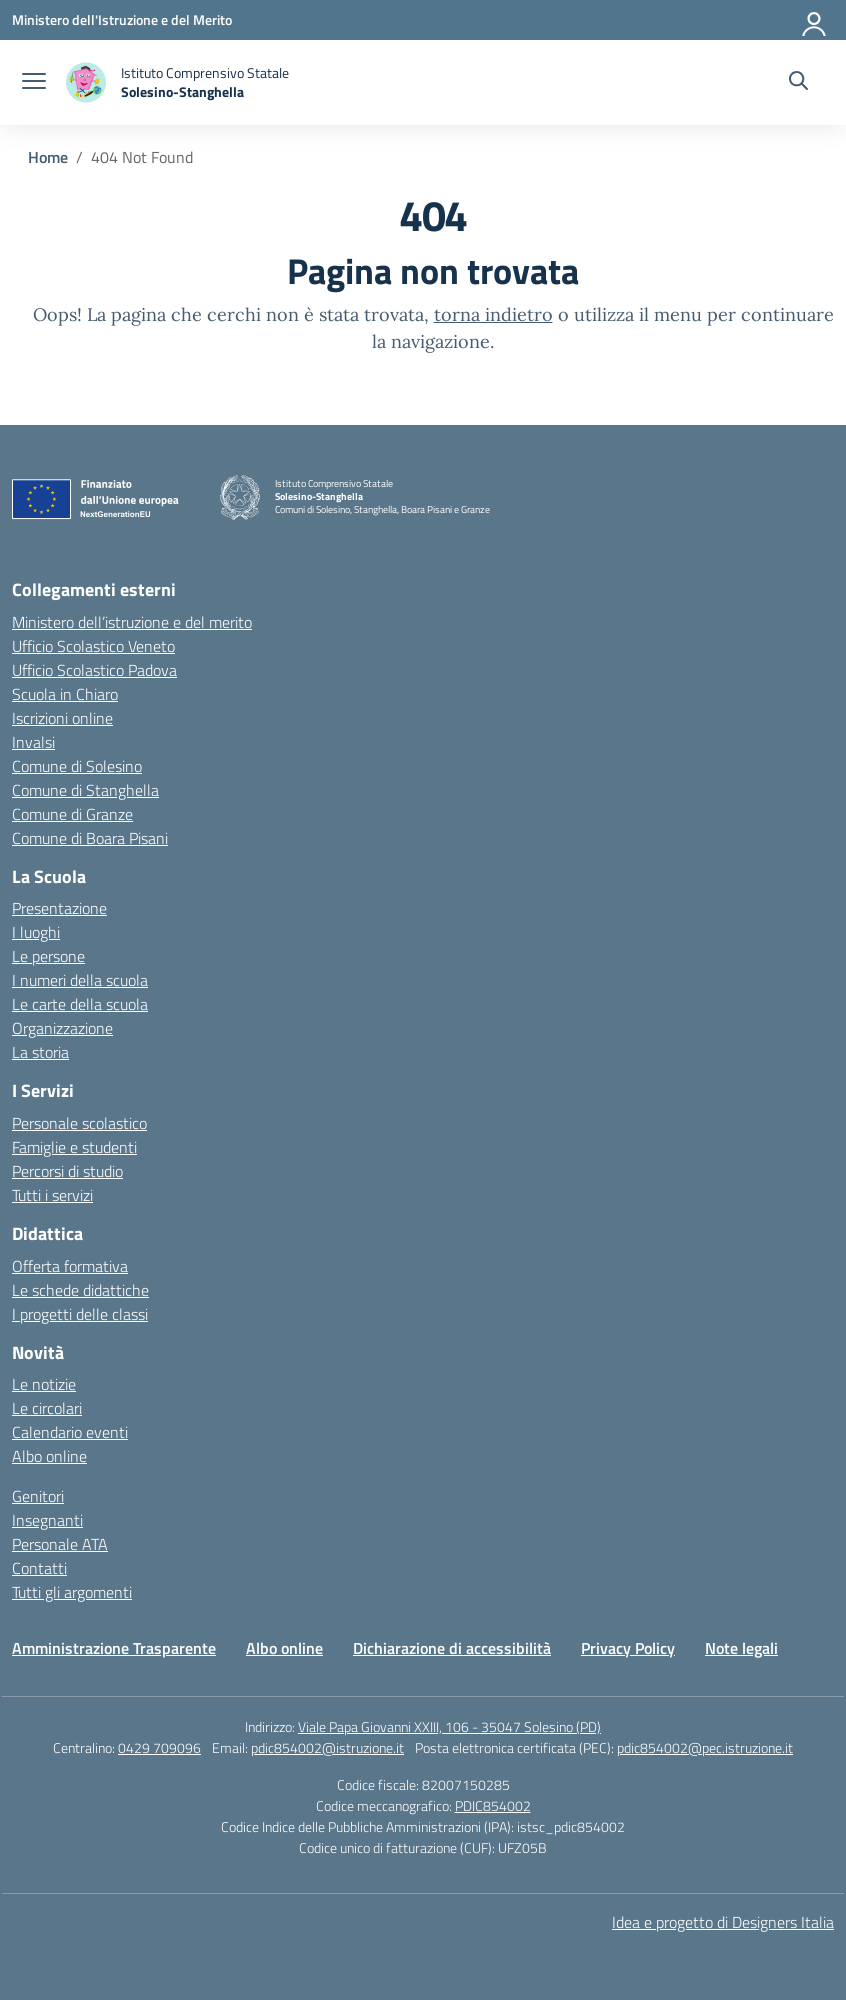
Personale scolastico (79, 1123)
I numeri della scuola (80, 980)
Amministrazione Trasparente (114, 1648)
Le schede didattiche (80, 1290)
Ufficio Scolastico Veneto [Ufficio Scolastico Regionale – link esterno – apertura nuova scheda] (93, 646)
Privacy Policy (628, 1648)
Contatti (39, 1568)
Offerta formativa (70, 1266)
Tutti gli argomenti (72, 1592)
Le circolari (47, 1408)
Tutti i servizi (52, 1195)
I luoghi (36, 932)
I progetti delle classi (80, 1314)
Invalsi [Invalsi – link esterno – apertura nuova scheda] (33, 742)
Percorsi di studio (67, 1171)
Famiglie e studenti (74, 1147)
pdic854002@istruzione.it (327, 1747)
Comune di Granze (72, 814)
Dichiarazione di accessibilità (452, 1648)
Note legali (741, 1648)
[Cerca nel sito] (798, 83)
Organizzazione (62, 1028)
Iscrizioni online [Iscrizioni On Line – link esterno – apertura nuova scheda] (62, 718)
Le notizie (44, 1384)
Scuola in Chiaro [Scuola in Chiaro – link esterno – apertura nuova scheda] (65, 694)
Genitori (38, 1496)
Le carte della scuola (80, 1004)
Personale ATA (60, 1544)
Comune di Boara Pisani (90, 838)
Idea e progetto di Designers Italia (723, 1922)
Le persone (48, 956)
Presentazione (59, 908)
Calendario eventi (70, 1432)
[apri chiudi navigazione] (34, 83)
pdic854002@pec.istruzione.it (705, 1747)
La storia (40, 1052)
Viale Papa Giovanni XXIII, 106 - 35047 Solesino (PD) (449, 1726)
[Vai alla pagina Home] (48, 157)
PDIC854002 (493, 1805)
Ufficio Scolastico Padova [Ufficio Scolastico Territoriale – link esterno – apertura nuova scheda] (94, 670)
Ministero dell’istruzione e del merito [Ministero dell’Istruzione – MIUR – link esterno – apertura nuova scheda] (132, 622)
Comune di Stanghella (85, 790)
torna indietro (493, 314)
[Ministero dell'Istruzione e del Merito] (122, 19)
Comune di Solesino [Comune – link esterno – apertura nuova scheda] (77, 766)
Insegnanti (47, 1520)
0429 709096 (159, 1747)
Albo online (49, 1456)
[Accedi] (815, 20)
